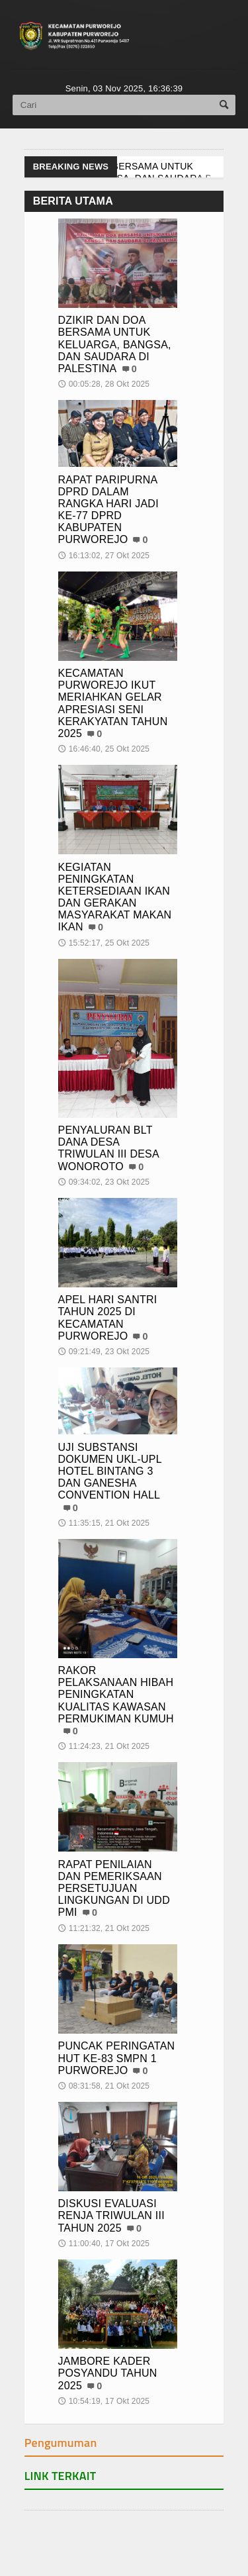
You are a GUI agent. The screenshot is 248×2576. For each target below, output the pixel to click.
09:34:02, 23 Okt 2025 (104, 1182)
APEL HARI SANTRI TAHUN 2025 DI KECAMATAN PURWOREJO (107, 1318)
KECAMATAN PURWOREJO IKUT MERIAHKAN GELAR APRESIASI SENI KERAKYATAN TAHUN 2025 (113, 703)
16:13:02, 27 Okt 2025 (104, 555)
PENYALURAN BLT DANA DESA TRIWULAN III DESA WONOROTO (108, 1148)
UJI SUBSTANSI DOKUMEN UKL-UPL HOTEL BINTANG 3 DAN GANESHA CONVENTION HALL (110, 1471)
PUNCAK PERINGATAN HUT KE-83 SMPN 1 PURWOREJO (116, 2057)
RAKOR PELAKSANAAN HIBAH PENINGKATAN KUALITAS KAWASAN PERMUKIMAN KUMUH (116, 1694)
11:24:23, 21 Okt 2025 (104, 1746)
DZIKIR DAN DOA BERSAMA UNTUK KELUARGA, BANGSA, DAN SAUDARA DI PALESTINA (114, 344)
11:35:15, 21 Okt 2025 (104, 1523)
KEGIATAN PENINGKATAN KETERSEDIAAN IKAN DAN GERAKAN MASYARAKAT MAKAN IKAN (115, 897)
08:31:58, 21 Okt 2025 (104, 2086)
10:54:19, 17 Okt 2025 (104, 2401)
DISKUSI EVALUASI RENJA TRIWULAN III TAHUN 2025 (111, 2215)
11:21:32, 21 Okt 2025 (104, 1928)
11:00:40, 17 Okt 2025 (104, 2243)
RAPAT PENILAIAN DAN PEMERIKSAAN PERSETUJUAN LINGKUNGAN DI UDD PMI (114, 1888)
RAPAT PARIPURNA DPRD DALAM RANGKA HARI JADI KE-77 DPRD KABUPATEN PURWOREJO (108, 510)
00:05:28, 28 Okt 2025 (104, 384)
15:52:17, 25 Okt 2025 (104, 943)
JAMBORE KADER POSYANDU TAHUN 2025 (107, 2373)
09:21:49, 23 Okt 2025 (104, 1351)
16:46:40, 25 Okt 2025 (104, 749)
